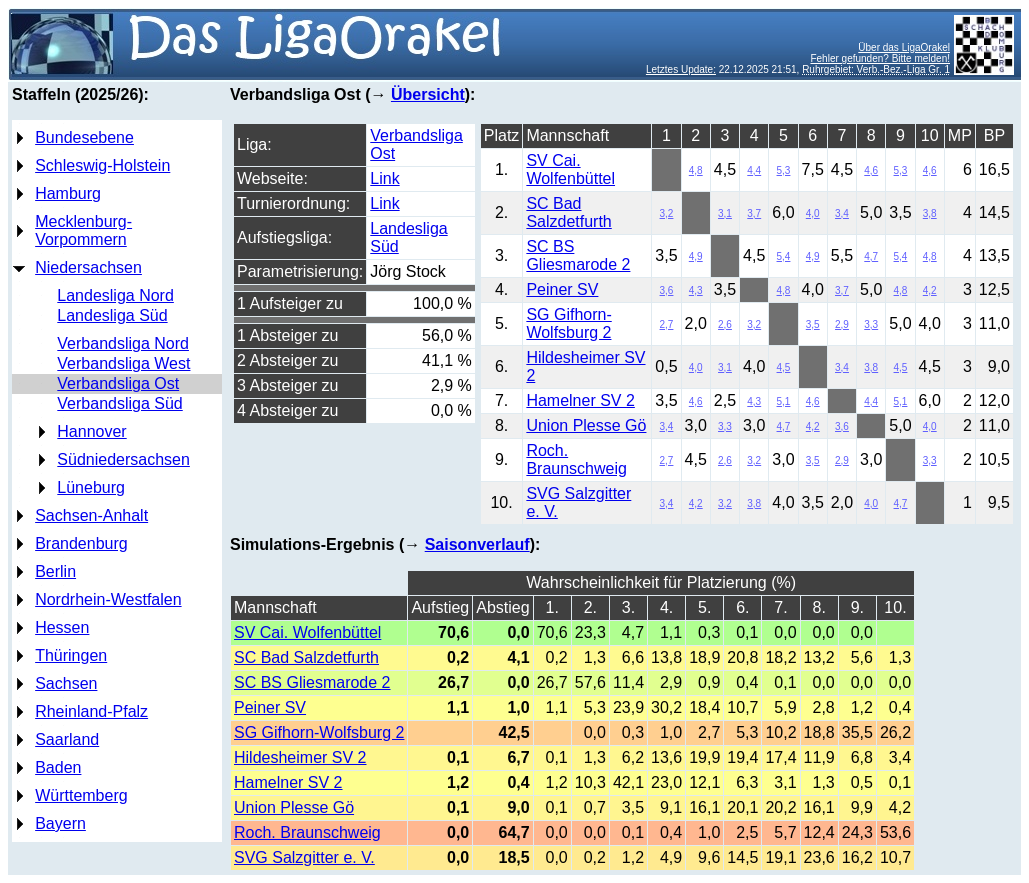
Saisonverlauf (477, 544)
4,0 (813, 213)
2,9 (842, 324)
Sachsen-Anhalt (91, 515)
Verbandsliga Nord (123, 343)
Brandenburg (81, 543)
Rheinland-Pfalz (91, 711)
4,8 (696, 170)
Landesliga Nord (115, 295)
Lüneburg (91, 487)
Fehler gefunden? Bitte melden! (880, 58)
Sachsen (66, 683)
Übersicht (428, 94)
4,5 (784, 367)
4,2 (930, 290)
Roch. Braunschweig (576, 459)
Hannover (91, 431)
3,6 (667, 290)
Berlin (55, 571)
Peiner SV (562, 289)
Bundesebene (84, 137)
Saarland (67, 739)
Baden (58, 767)
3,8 (930, 213)
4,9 (696, 256)
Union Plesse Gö (586, 425)
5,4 (784, 256)
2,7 (667, 324)
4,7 (871, 256)
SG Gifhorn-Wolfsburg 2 (568, 323)
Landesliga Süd (112, 315)
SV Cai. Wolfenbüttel (570, 169)
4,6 (871, 170)
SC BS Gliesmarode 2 (578, 255)
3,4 (842, 213)
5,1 (784, 401)
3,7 (754, 213)
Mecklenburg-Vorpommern (83, 230)
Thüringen (71, 655)
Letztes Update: (681, 69)
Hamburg (68, 193)
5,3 (784, 170)
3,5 (813, 324)
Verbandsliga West (123, 363)
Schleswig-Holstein (102, 165)
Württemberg (81, 795)
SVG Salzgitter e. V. (304, 857)
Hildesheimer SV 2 (300, 757)
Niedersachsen (88, 267)
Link (384, 178)
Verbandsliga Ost (118, 383)
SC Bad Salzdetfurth (568, 212)
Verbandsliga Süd (119, 403)
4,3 (696, 290)
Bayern (60, 823)
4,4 (754, 170)
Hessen (62, 627)
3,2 (667, 213)
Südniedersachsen (123, 459)
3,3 (871, 324)
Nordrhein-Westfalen (108, 599)
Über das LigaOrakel (904, 47)
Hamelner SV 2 (580, 400)
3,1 (725, 213)
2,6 (725, 324)
